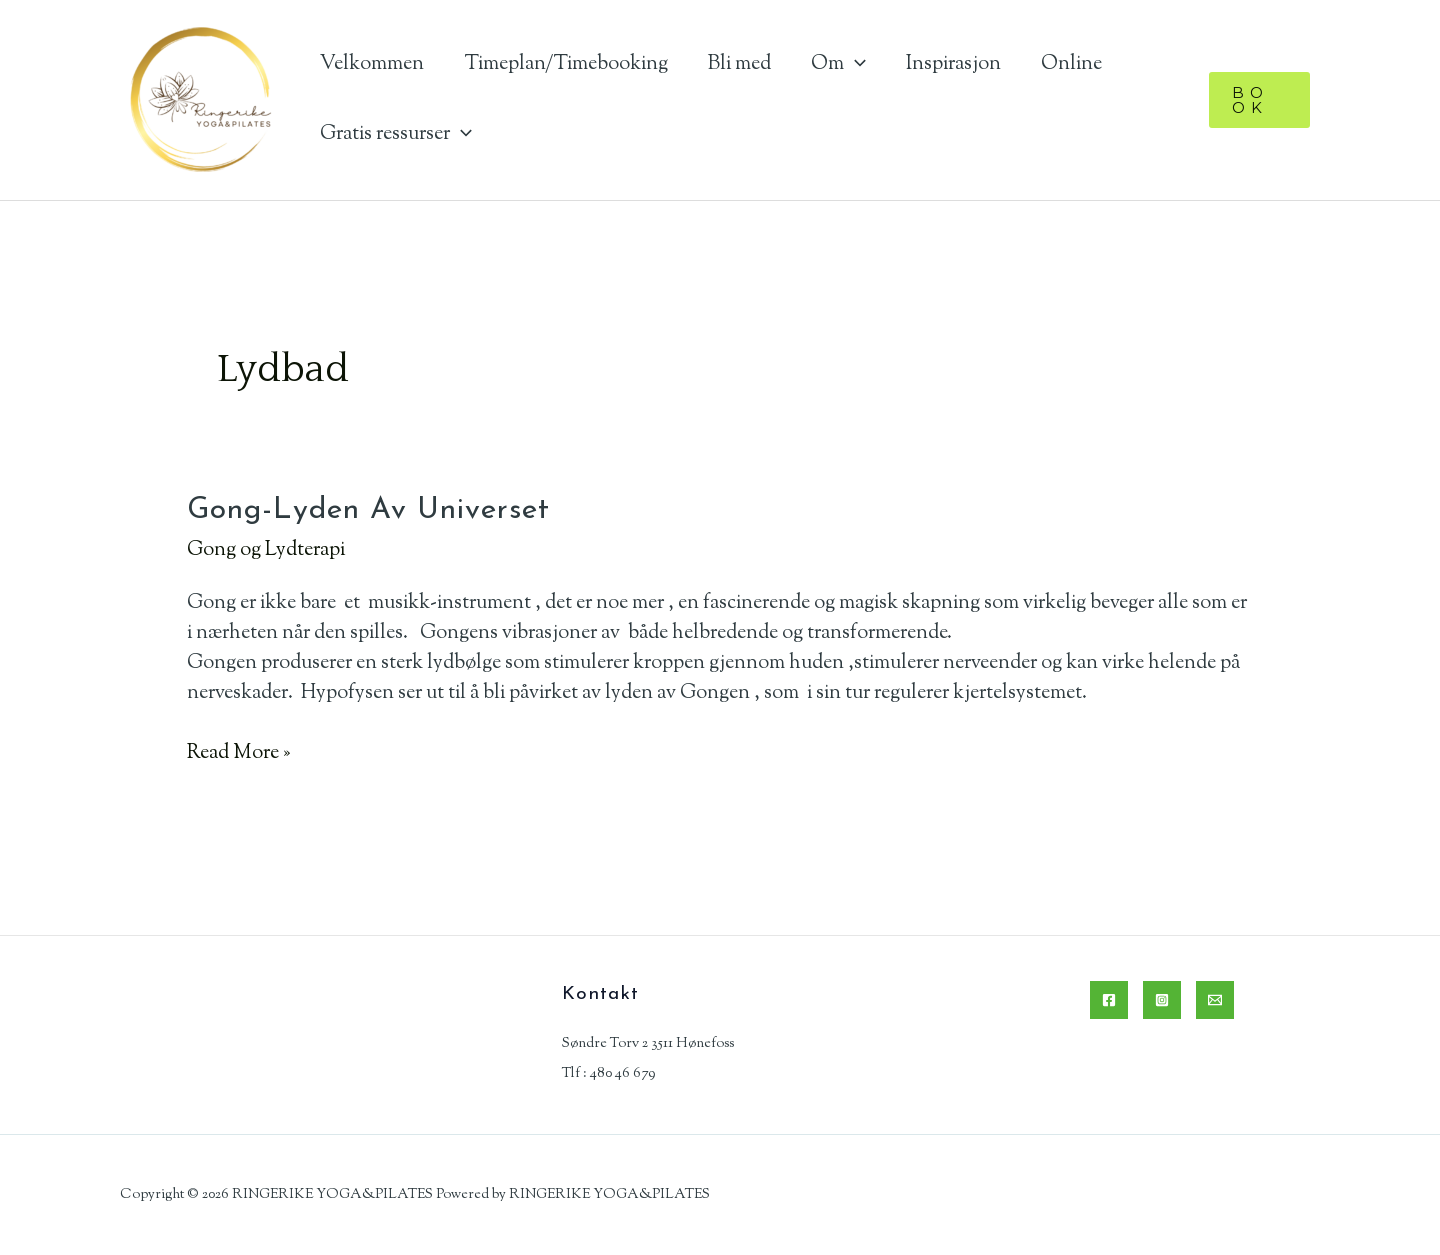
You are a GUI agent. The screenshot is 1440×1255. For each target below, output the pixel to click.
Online (1071, 64)
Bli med (739, 64)
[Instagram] (1162, 1000)
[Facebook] (1109, 1000)
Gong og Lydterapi (266, 550)
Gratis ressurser (396, 134)
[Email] (1215, 1000)
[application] (855, 64)
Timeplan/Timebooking (566, 64)
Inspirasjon (953, 64)
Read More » (238, 754)
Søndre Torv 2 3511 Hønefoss (648, 1044)
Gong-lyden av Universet (368, 510)
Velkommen (372, 64)
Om (838, 64)
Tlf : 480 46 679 (608, 1074)
